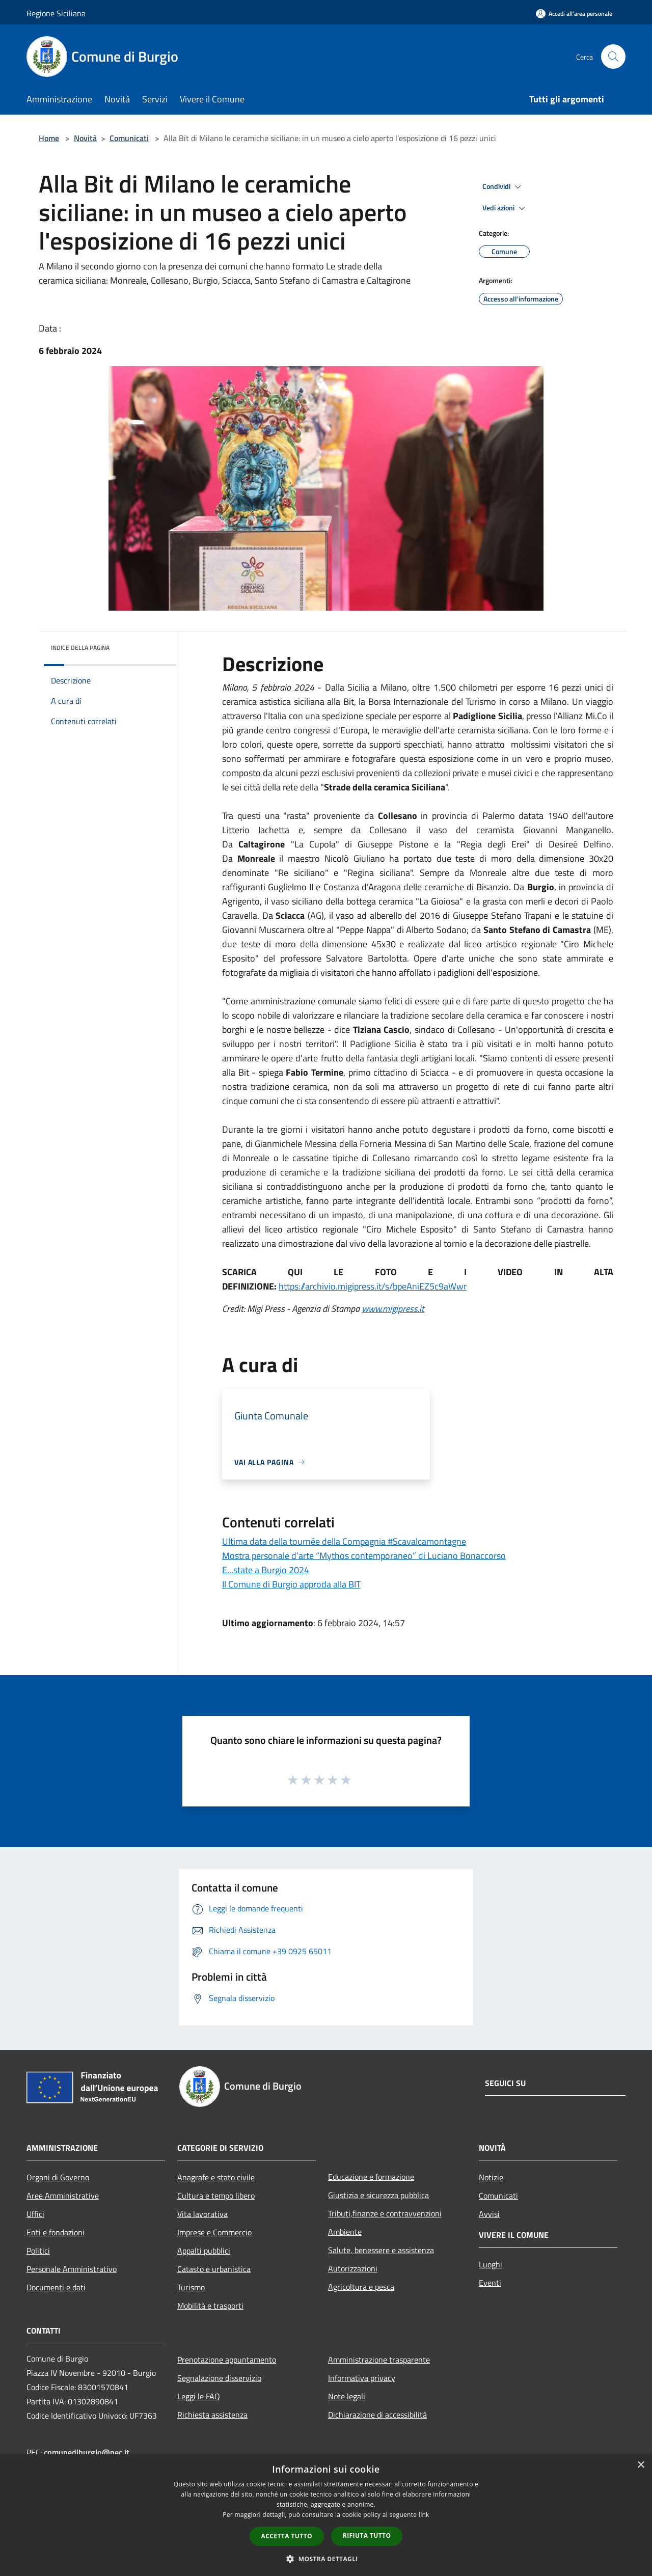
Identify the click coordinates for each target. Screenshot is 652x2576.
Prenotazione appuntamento (226, 2359)
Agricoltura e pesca (361, 2287)
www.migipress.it (393, 1309)
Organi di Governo (57, 2177)
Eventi (490, 2283)
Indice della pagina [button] (80, 647)
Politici (38, 2250)
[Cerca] (613, 56)
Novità (85, 138)
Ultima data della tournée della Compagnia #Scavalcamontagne (344, 1541)
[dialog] (326, 2515)
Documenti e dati (56, 2287)
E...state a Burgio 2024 (265, 1570)
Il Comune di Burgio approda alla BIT (291, 1584)
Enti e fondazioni (55, 2232)
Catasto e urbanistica (214, 2269)
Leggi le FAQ (198, 2396)
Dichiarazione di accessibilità (377, 2414)
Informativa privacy (361, 2378)
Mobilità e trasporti (210, 2305)
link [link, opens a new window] (424, 2514)
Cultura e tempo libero (216, 2195)
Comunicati (129, 138)
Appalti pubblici (203, 2250)
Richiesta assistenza (212, 2414)
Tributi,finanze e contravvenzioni (385, 2213)
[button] (326, 2559)
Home (49, 138)
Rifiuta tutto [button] (367, 2535)
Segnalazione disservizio (219, 2378)
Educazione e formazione (371, 2177)
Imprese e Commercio (214, 2232)
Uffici (35, 2214)
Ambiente (345, 2232)
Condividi (503, 187)
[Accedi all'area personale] (574, 13)
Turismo (191, 2287)
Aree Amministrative (62, 2195)
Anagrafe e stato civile (216, 2177)
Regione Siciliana (56, 13)
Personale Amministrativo (71, 2269)
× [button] (640, 2465)
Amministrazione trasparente (379, 2359)
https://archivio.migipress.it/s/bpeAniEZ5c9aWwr (373, 1286)
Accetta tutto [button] (286, 2536)
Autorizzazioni (352, 2268)
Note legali (346, 2396)
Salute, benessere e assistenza (381, 2250)
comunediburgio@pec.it (86, 2452)
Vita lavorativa (202, 2214)
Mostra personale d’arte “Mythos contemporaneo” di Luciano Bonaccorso (364, 1556)
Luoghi (490, 2264)
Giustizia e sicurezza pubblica (378, 2195)
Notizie (491, 2177)
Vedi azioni (505, 208)
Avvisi (489, 2214)
